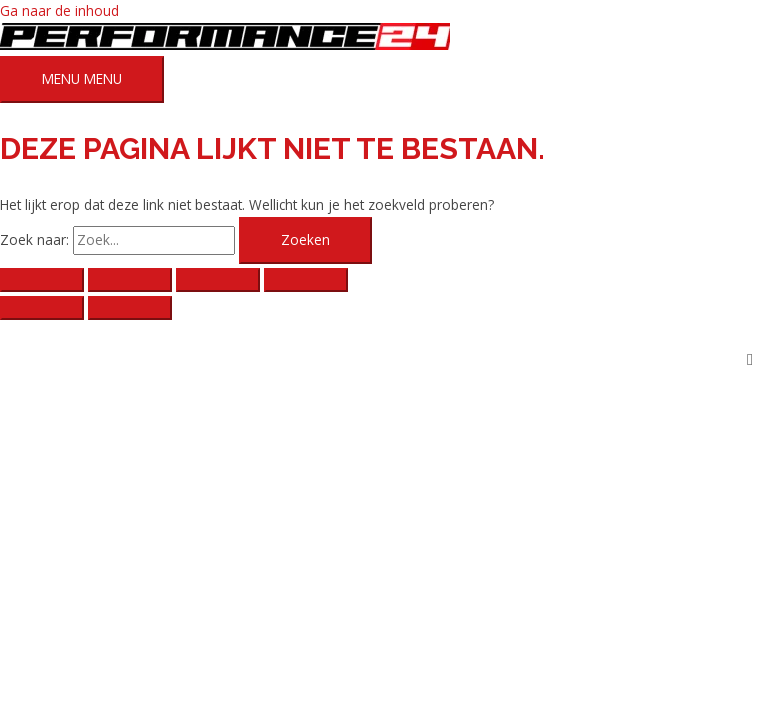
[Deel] (218, 280)
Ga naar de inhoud (59, 10)
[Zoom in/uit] (42, 280)
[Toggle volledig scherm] (130, 280)
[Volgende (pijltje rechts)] (130, 308)
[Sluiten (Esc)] (306, 280)
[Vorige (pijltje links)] (42, 308)
